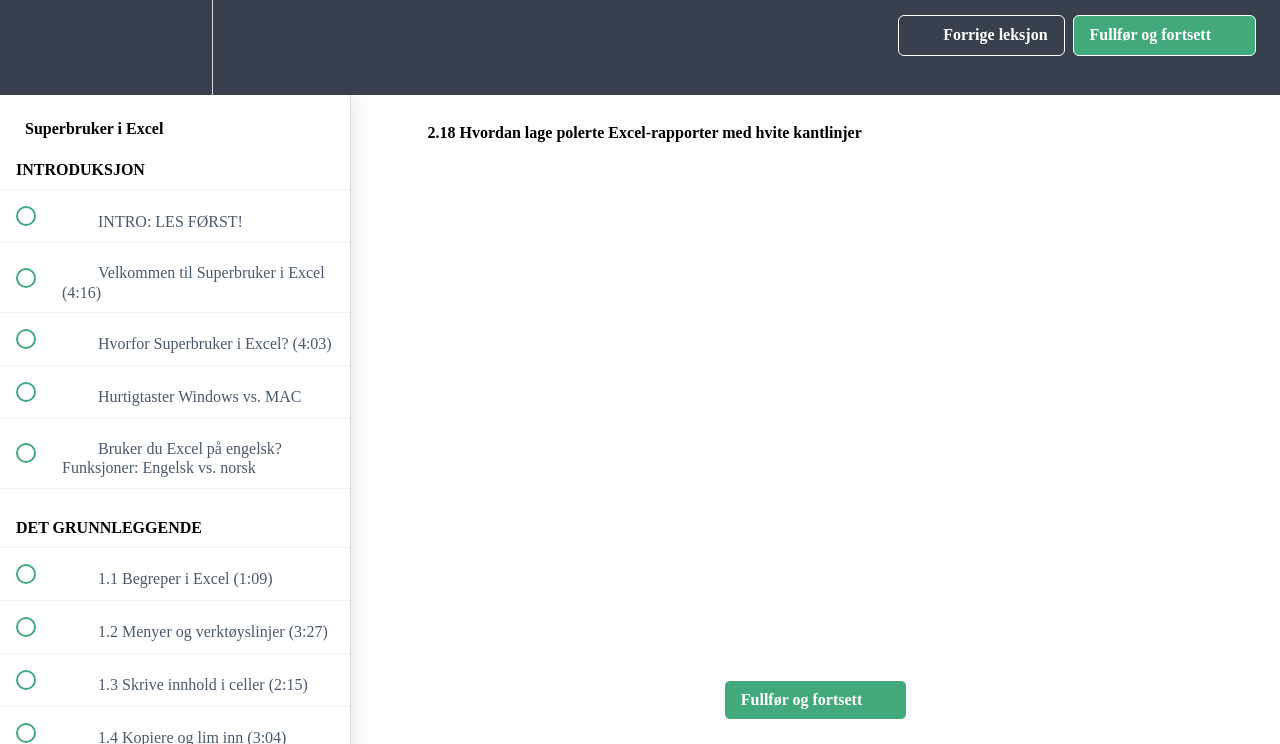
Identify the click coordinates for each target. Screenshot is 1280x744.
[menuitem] (175, 47)
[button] (37, 47)
